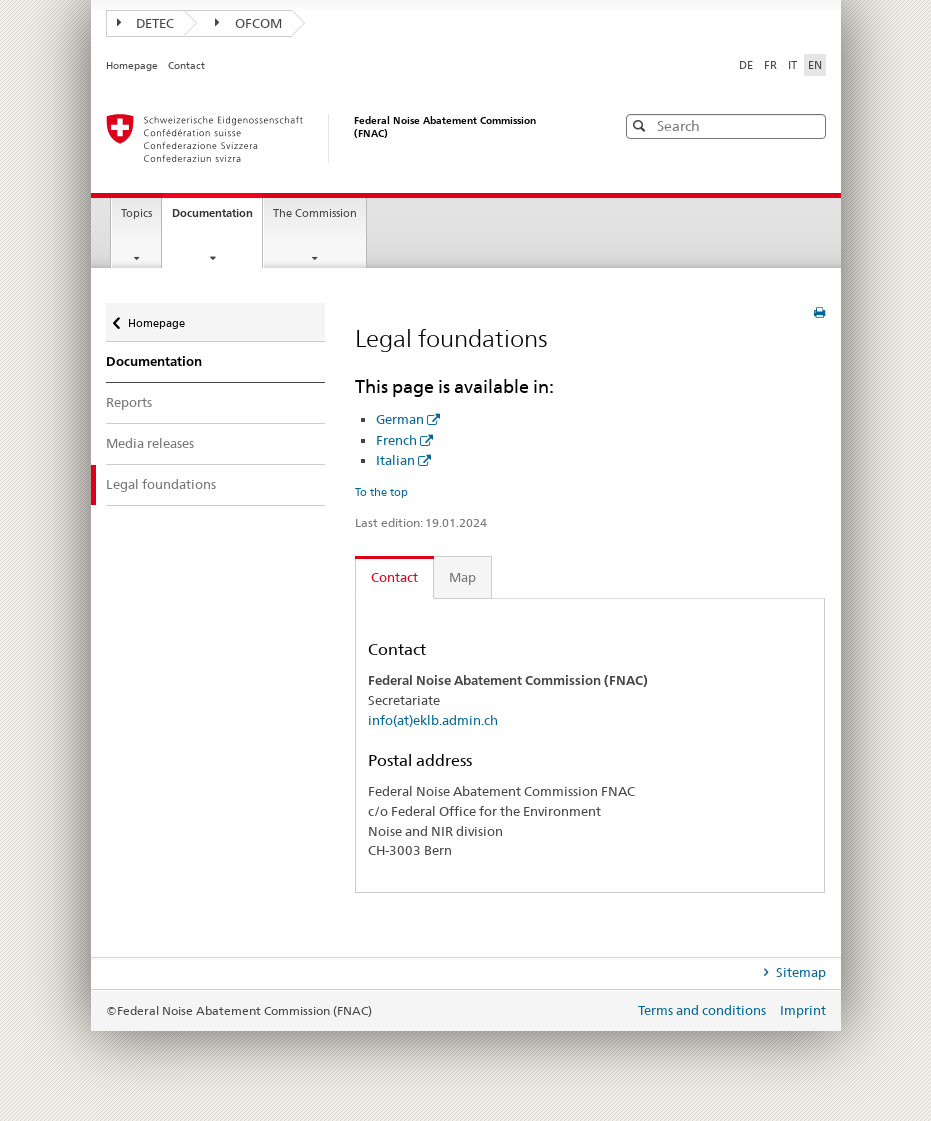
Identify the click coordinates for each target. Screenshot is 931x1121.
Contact (186, 65)
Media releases (150, 443)
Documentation (217, 219)
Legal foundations (161, 484)
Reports (129, 402)
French (396, 440)
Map (462, 577)
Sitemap (799, 972)
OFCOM (248, 23)
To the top (381, 492)
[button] (809, 125)
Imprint (803, 1010)
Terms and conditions (703, 1010)
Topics (136, 213)
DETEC (146, 23)
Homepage (133, 65)
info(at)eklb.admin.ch (433, 720)
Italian (395, 460)
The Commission (315, 213)
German (400, 419)
